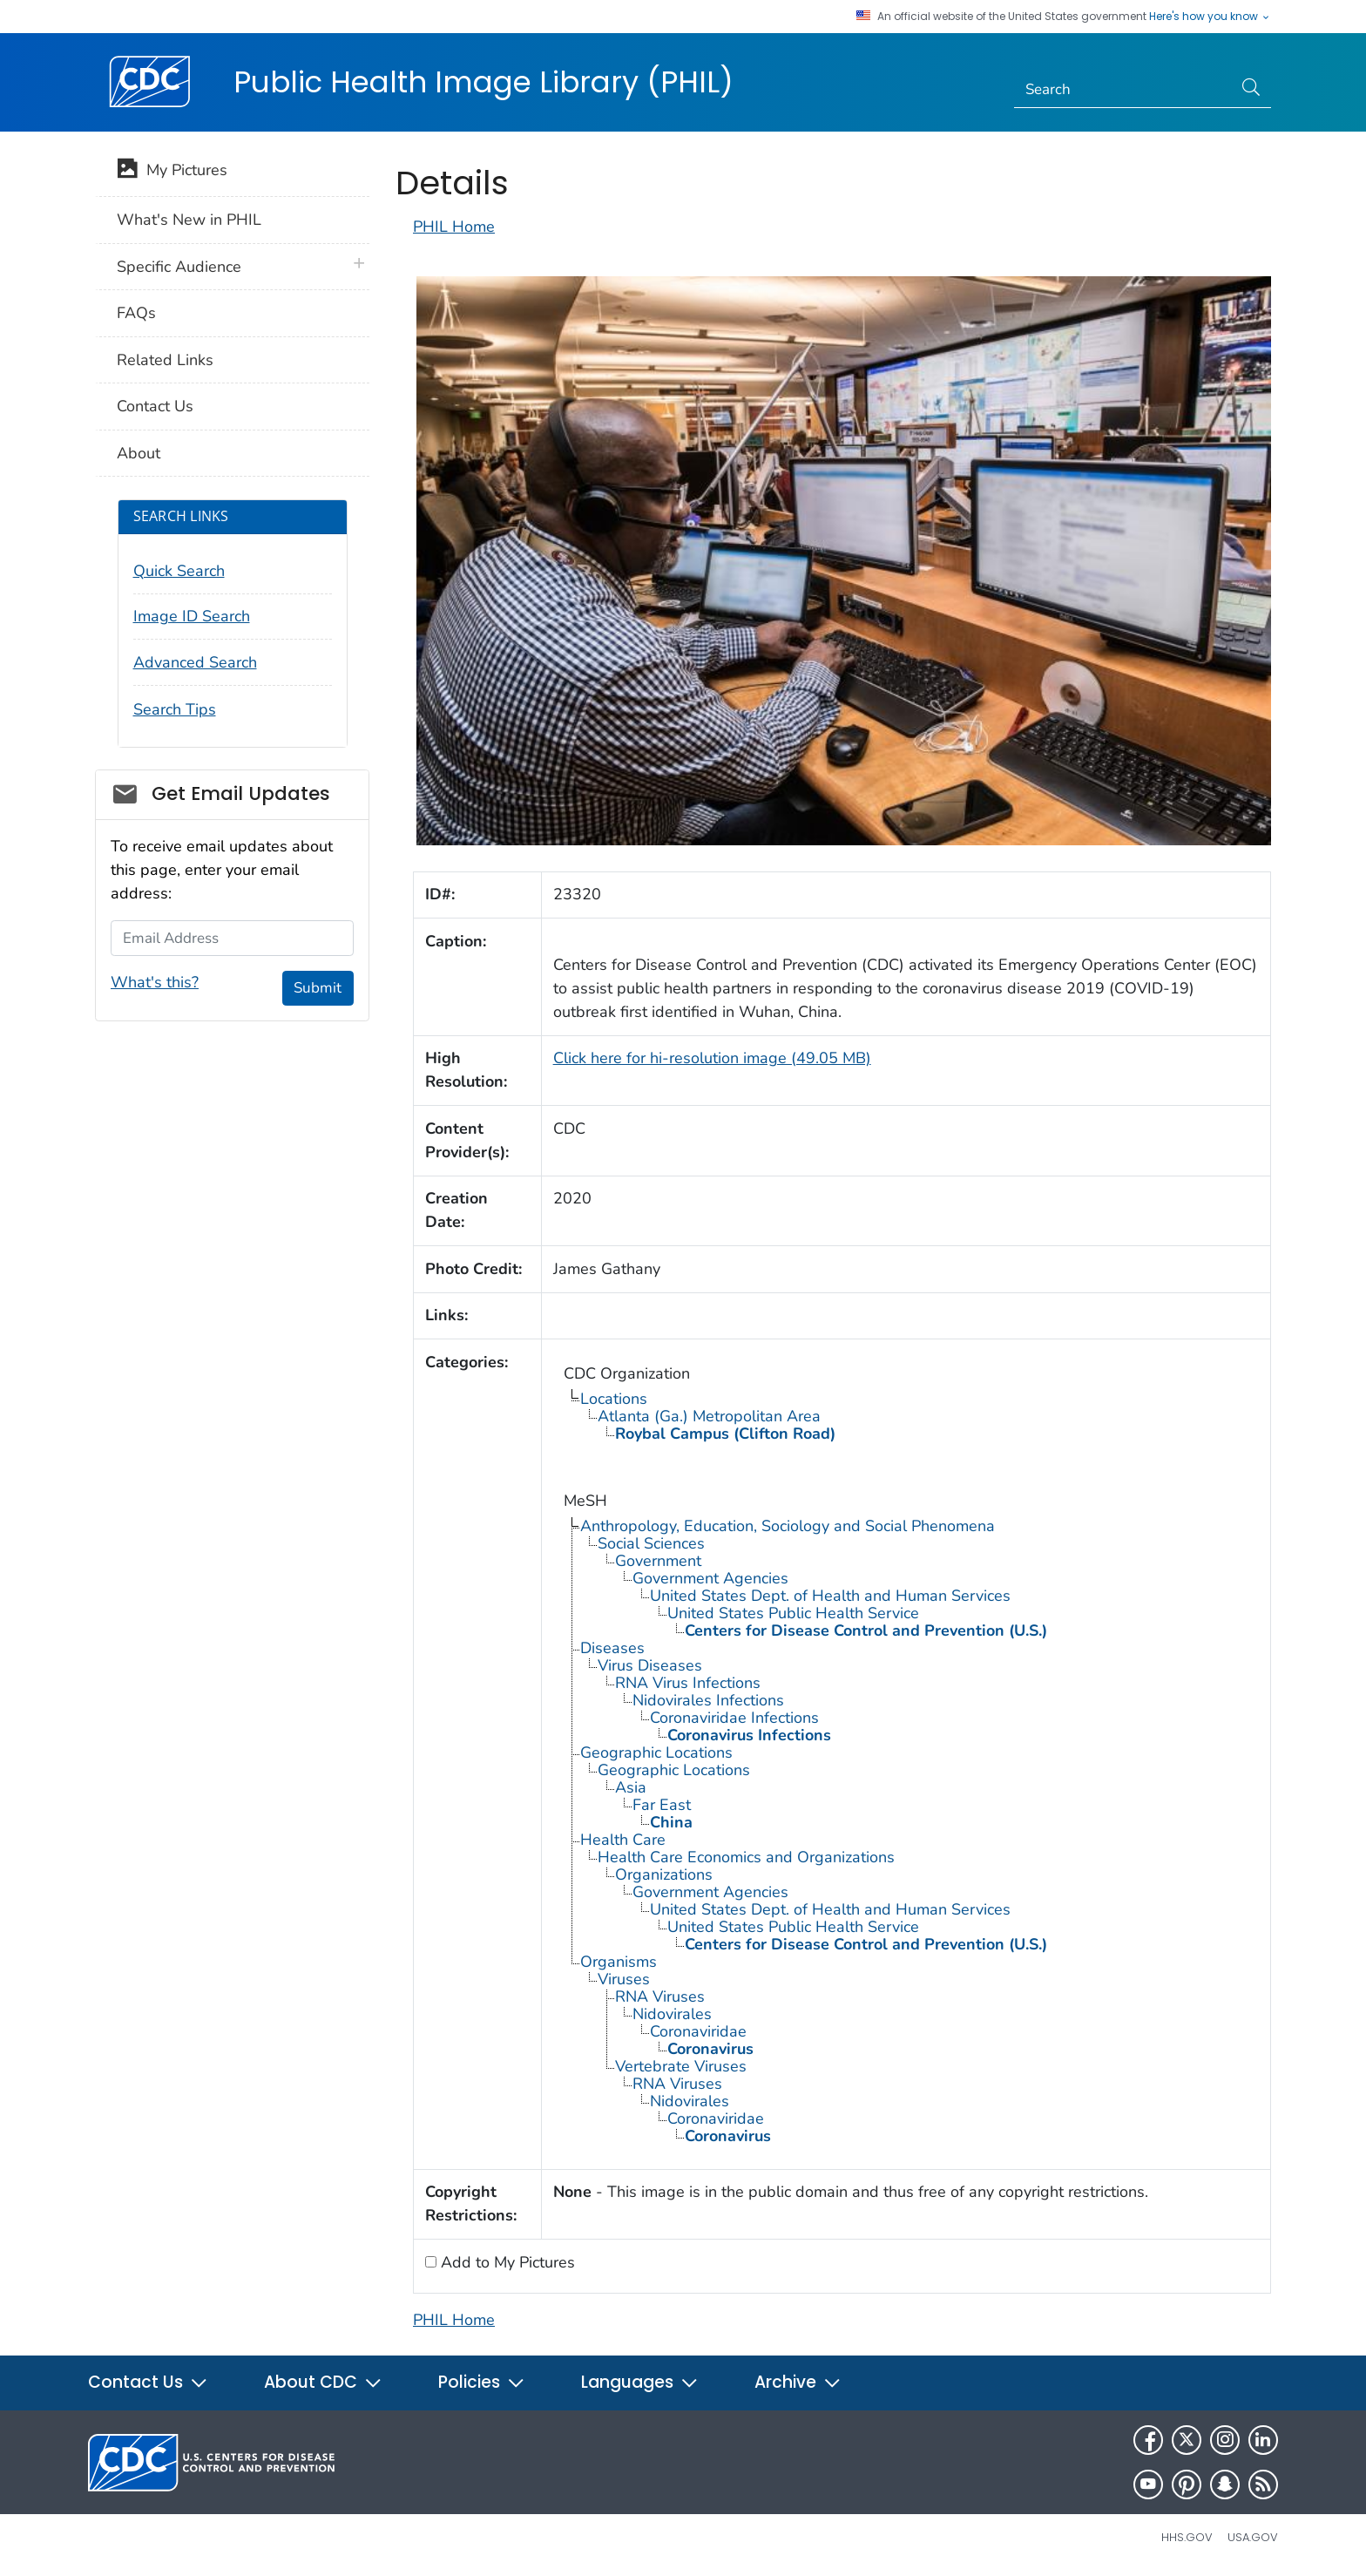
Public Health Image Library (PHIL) (483, 82)
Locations (613, 1398)
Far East (661, 1804)
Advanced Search (195, 662)
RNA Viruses (660, 1996)
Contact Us (155, 406)
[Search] (1123, 90)
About (138, 453)
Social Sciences (651, 1543)
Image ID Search (191, 616)
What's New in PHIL (189, 219)
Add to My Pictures (505, 2262)
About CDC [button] (323, 2382)
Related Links (165, 359)
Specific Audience (179, 266)
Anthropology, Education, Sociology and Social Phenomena (787, 1525)
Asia (630, 1787)
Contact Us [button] (148, 2382)
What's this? (155, 982)
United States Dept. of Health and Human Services (830, 1595)
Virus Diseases (650, 1665)
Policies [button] (481, 2382)
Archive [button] (798, 2382)
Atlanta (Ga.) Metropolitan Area (709, 1416)
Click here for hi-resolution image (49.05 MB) (712, 1057)
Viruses (624, 1979)
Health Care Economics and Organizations (746, 1857)
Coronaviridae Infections (734, 1717)
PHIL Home (454, 226)
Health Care (623, 1839)
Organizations (664, 1874)
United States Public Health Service (793, 1613)
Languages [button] (640, 2382)
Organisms (618, 1961)
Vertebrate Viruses (681, 2066)
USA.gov (1252, 2537)
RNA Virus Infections (688, 1682)
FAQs (136, 312)
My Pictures (172, 172)
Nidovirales (672, 2013)
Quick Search (179, 570)
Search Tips (174, 709)
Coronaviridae (698, 2031)
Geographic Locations (656, 1752)
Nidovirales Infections (708, 1700)
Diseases (612, 1647)
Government (658, 1560)
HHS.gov (1187, 2537)
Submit (318, 988)
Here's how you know (1210, 16)
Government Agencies (710, 1578)
